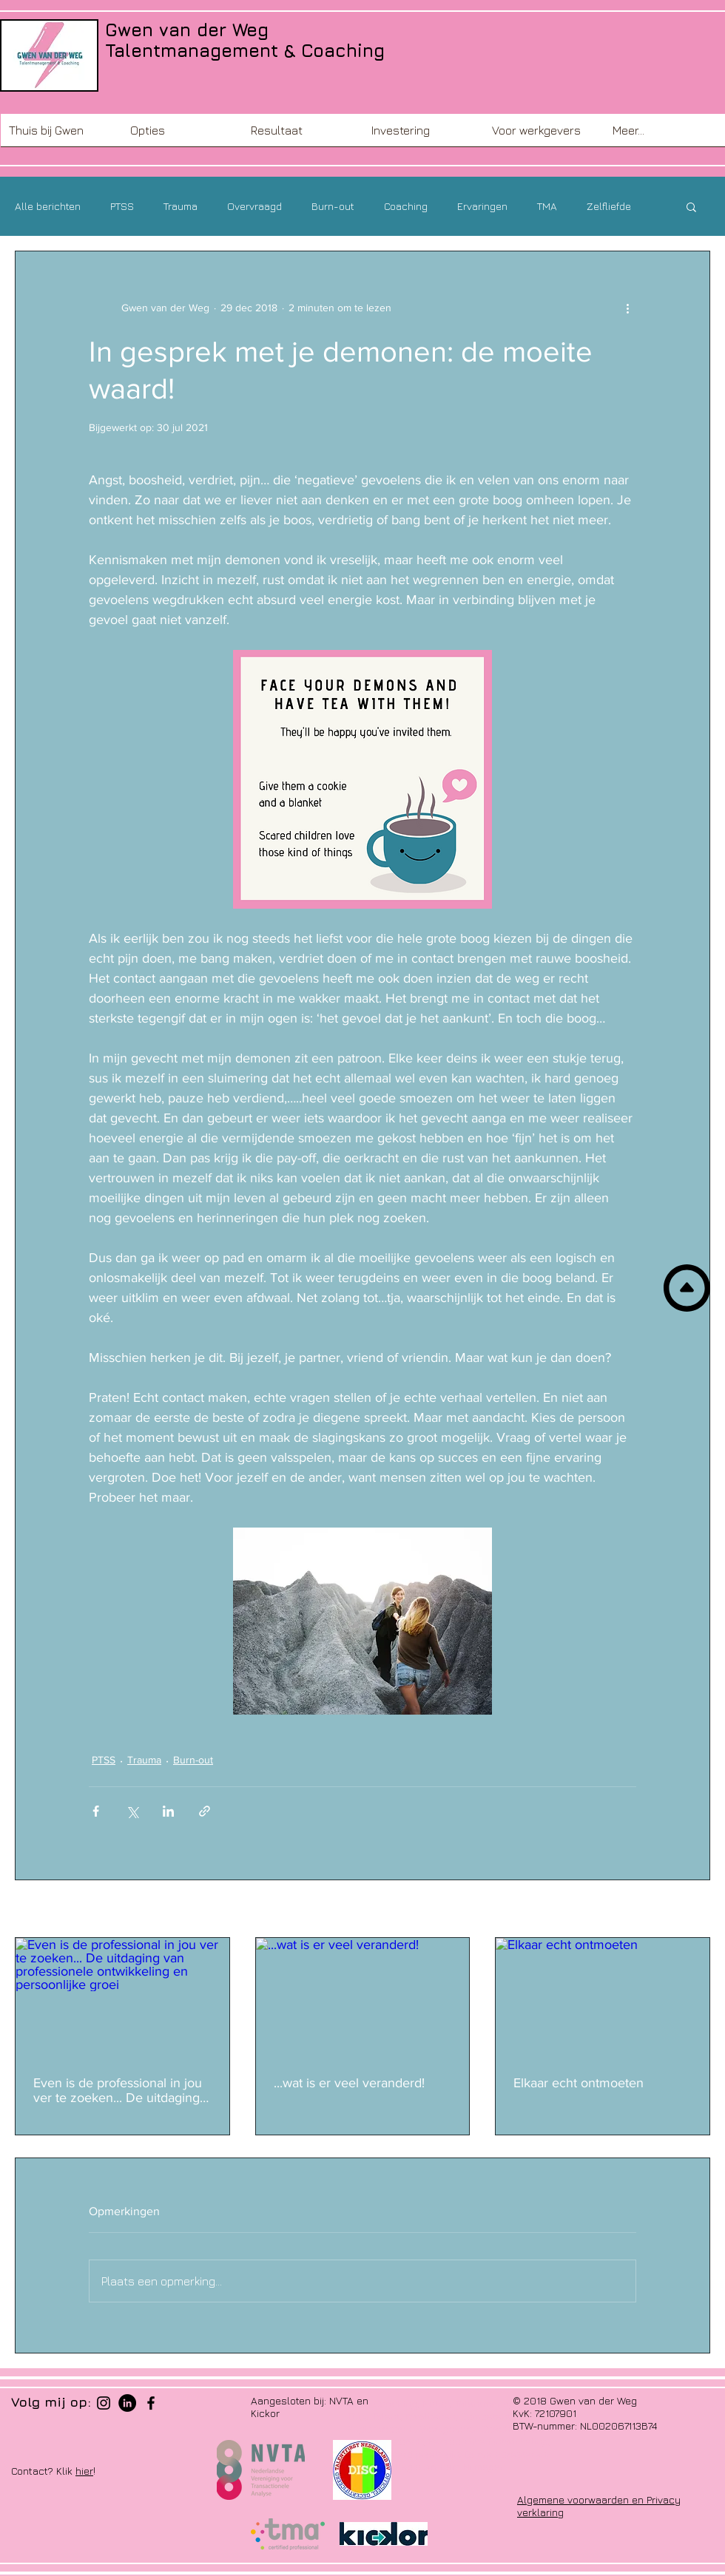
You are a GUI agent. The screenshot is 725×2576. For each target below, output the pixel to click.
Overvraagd (254, 206)
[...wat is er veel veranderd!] (363, 1998)
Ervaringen (482, 206)
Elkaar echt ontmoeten (578, 2082)
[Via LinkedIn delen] (168, 1811)
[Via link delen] (205, 1811)
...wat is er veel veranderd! (349, 2082)
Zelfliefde (609, 206)
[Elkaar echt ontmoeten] (602, 1998)
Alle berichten (48, 206)
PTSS (122, 206)
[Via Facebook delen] (96, 1811)
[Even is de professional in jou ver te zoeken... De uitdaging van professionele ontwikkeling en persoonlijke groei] (122, 1998)
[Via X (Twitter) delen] (132, 1811)
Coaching (406, 206)
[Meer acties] (627, 307)
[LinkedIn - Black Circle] (127, 2403)
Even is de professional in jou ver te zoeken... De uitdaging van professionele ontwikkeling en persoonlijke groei (117, 2090)
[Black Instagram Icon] (103, 2403)
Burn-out (332, 206)
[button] (182, 135)
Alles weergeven (671, 1910)
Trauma (180, 206)
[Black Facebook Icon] (151, 2403)
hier (84, 2470)
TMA (547, 206)
